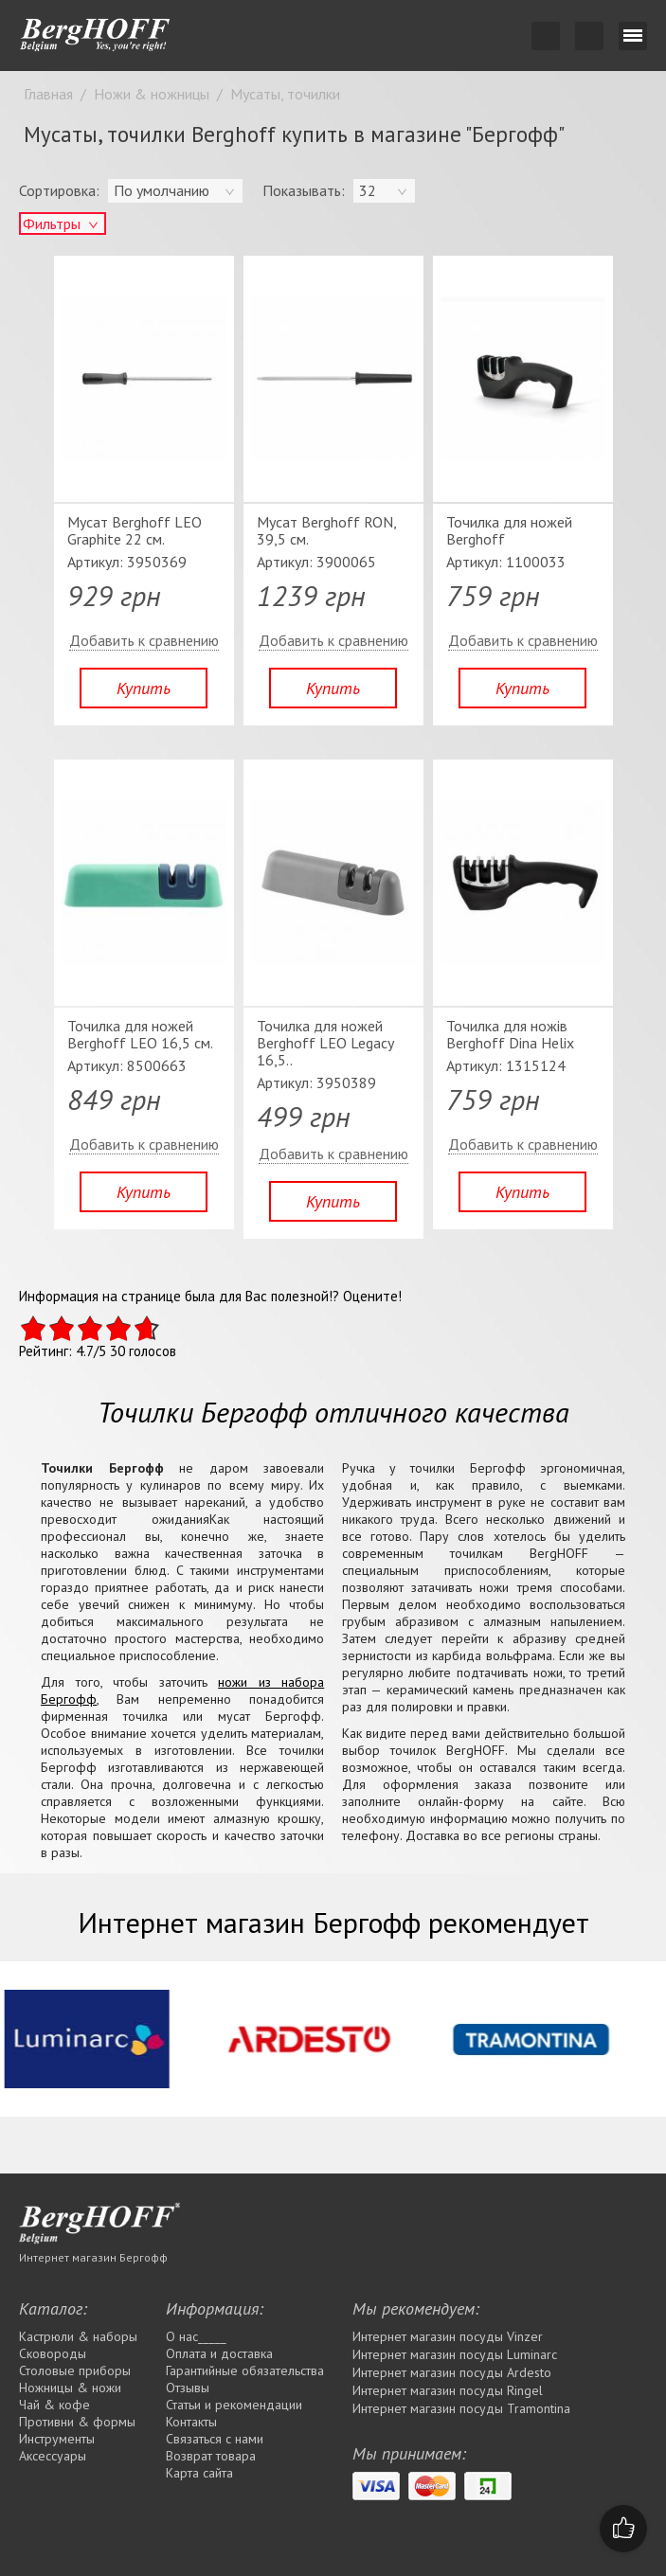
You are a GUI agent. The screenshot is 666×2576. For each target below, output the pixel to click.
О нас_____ (196, 2336)
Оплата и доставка (219, 2353)
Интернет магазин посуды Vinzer (447, 2336)
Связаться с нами (214, 2438)
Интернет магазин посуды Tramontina (461, 2408)
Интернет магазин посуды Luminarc (454, 2354)
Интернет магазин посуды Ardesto (451, 2372)
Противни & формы (77, 2421)
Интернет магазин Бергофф (93, 2257)
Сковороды (52, 2353)
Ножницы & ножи (70, 2387)
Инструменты (57, 2438)
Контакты (191, 2421)
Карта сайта (199, 2472)
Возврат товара (211, 2455)
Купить (144, 688)
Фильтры (52, 223)
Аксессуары (52, 2455)
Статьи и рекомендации (234, 2404)
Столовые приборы (75, 2370)
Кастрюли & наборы (78, 2336)
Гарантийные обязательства (245, 2370)
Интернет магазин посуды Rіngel (447, 2390)
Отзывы (187, 2387)
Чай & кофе (54, 2404)
